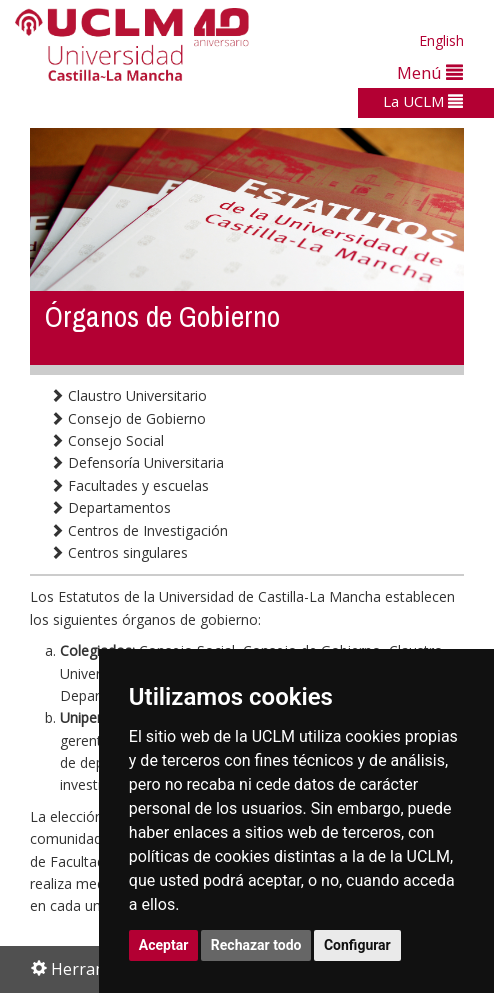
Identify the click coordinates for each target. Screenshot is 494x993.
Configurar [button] (357, 945)
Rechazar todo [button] (256, 945)
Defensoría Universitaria (137, 462)
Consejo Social (107, 440)
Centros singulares (119, 552)
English (441, 40)
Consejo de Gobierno (128, 418)
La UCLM (423, 101)
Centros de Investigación (139, 530)
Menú (430, 72)
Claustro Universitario (128, 395)
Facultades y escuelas (129, 485)
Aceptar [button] (164, 945)
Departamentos (110, 507)
